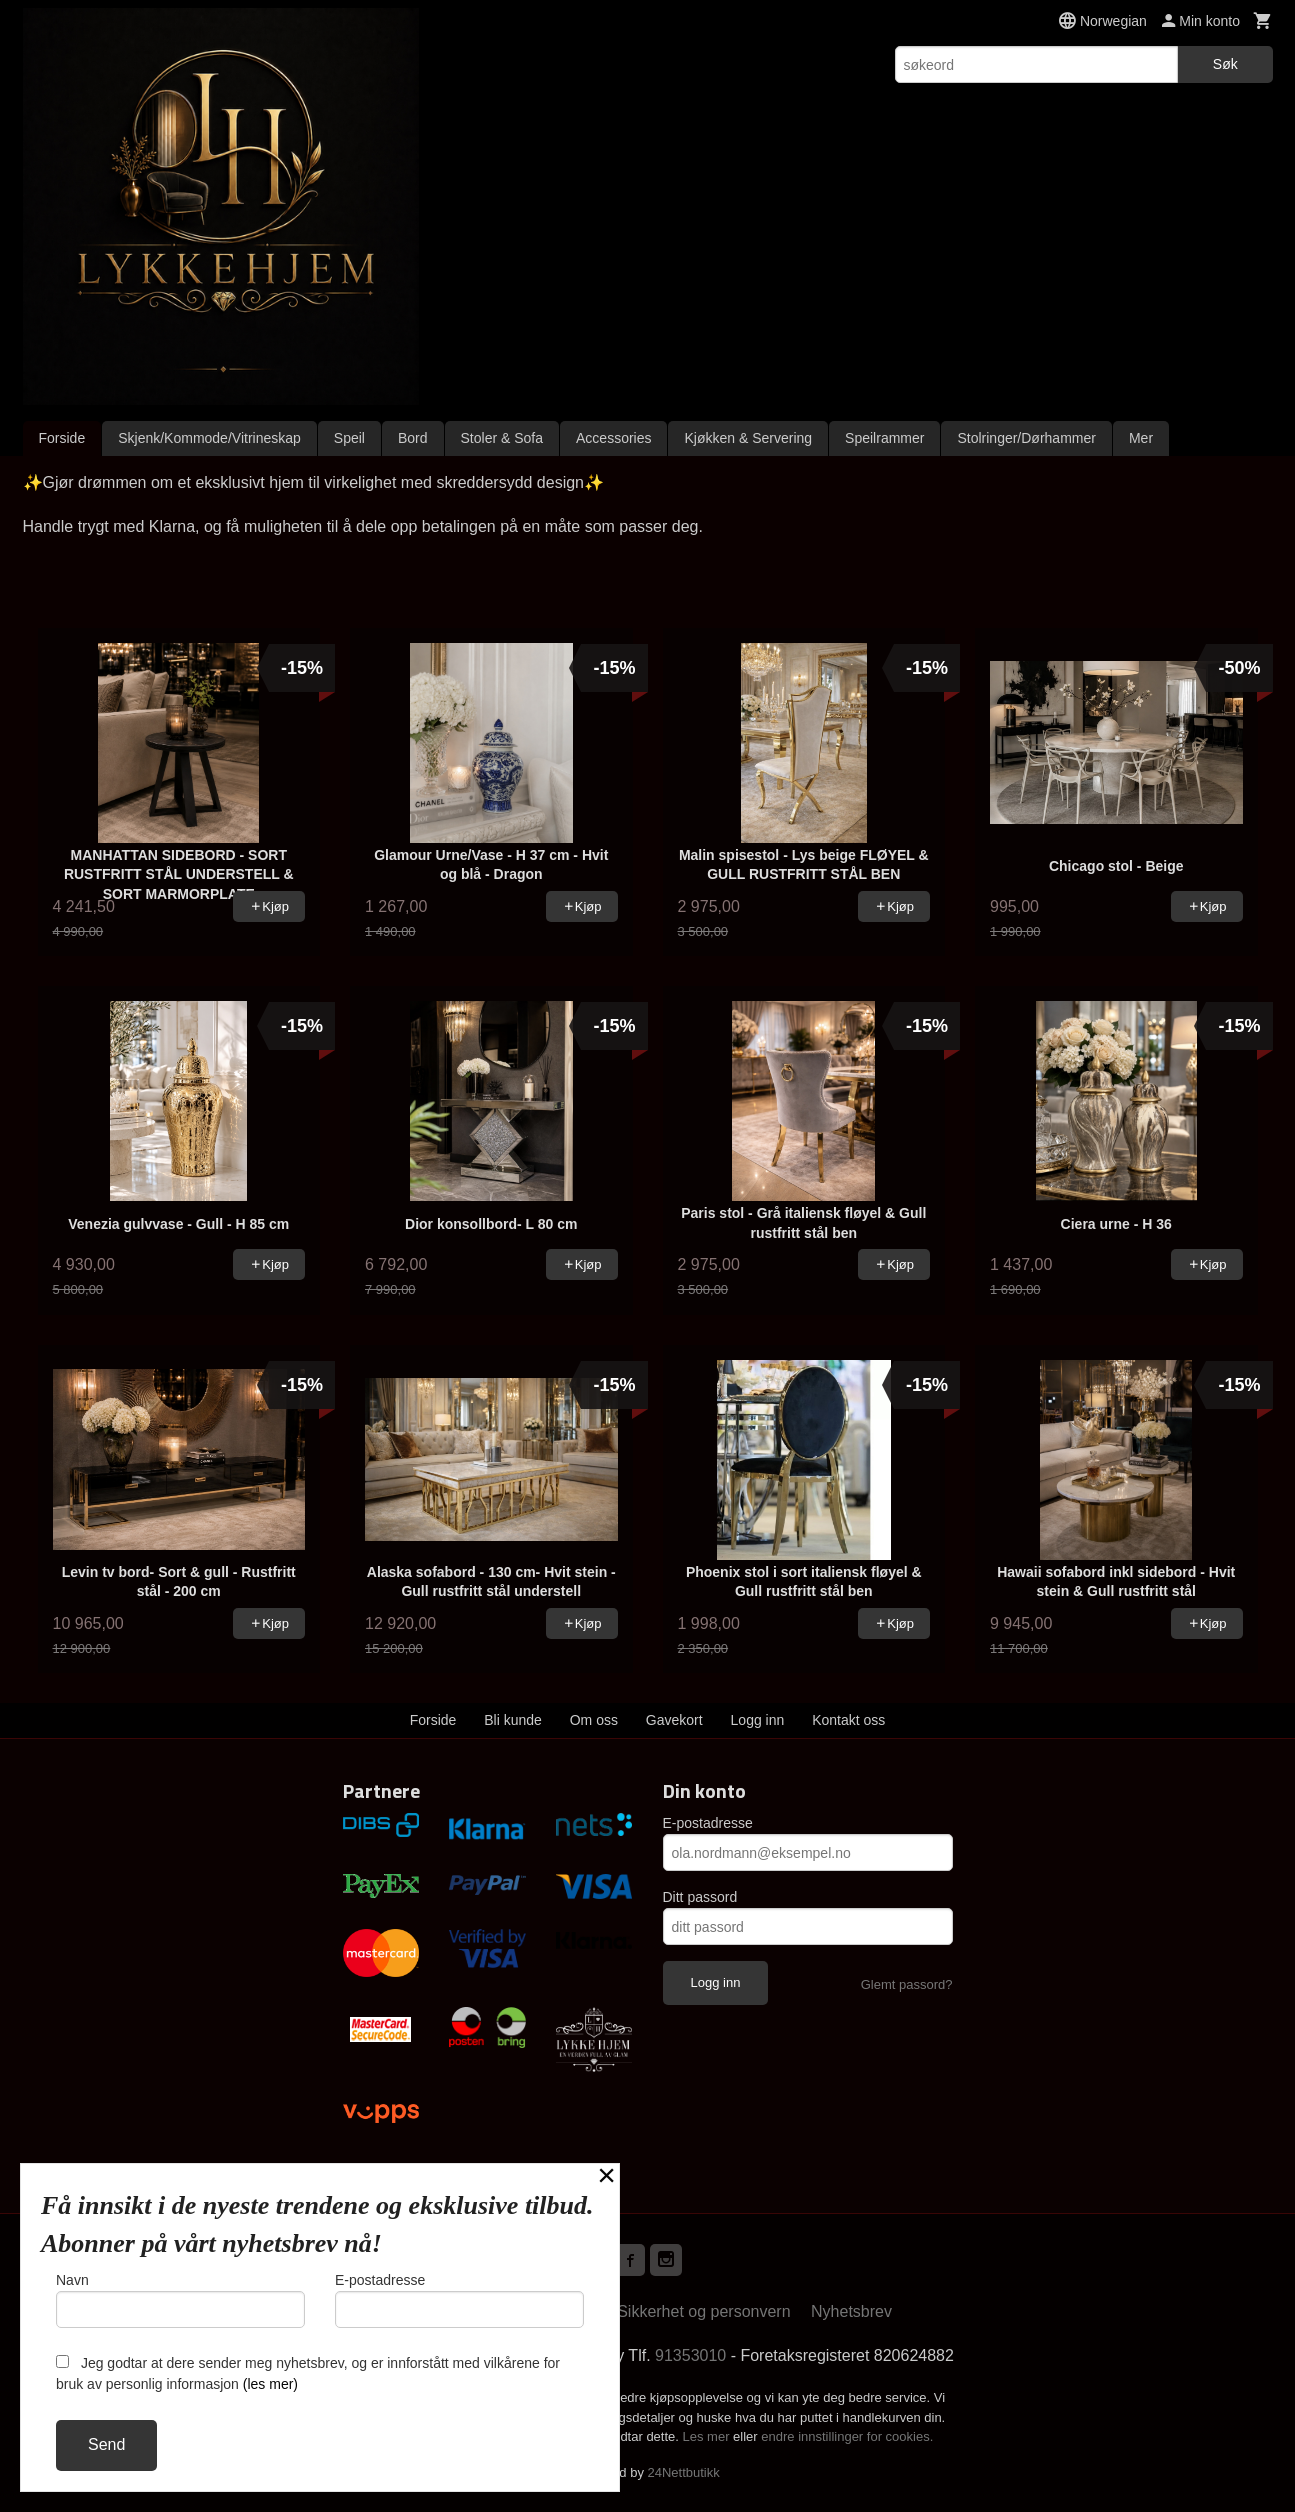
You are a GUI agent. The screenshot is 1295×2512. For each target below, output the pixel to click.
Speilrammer (884, 438)
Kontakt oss (848, 1720)
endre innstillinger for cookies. (847, 2436)
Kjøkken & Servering (748, 438)
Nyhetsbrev (851, 2311)
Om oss (594, 1720)
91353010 (690, 2355)
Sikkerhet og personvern (703, 2311)
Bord (413, 438)
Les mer (708, 2436)
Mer (1141, 438)
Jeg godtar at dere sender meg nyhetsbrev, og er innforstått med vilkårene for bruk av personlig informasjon (308, 2373)
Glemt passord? (907, 1984)
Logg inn (758, 1720)
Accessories (613, 438)
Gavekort (674, 1720)
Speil (349, 438)
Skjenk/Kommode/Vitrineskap (209, 438)
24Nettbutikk (684, 2472)
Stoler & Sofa (502, 438)
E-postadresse (708, 1823)
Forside (62, 438)
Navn (180, 2300)
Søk (1225, 64)
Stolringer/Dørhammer (1026, 438)
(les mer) (270, 2384)
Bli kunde (513, 1720)
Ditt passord (700, 1897)
